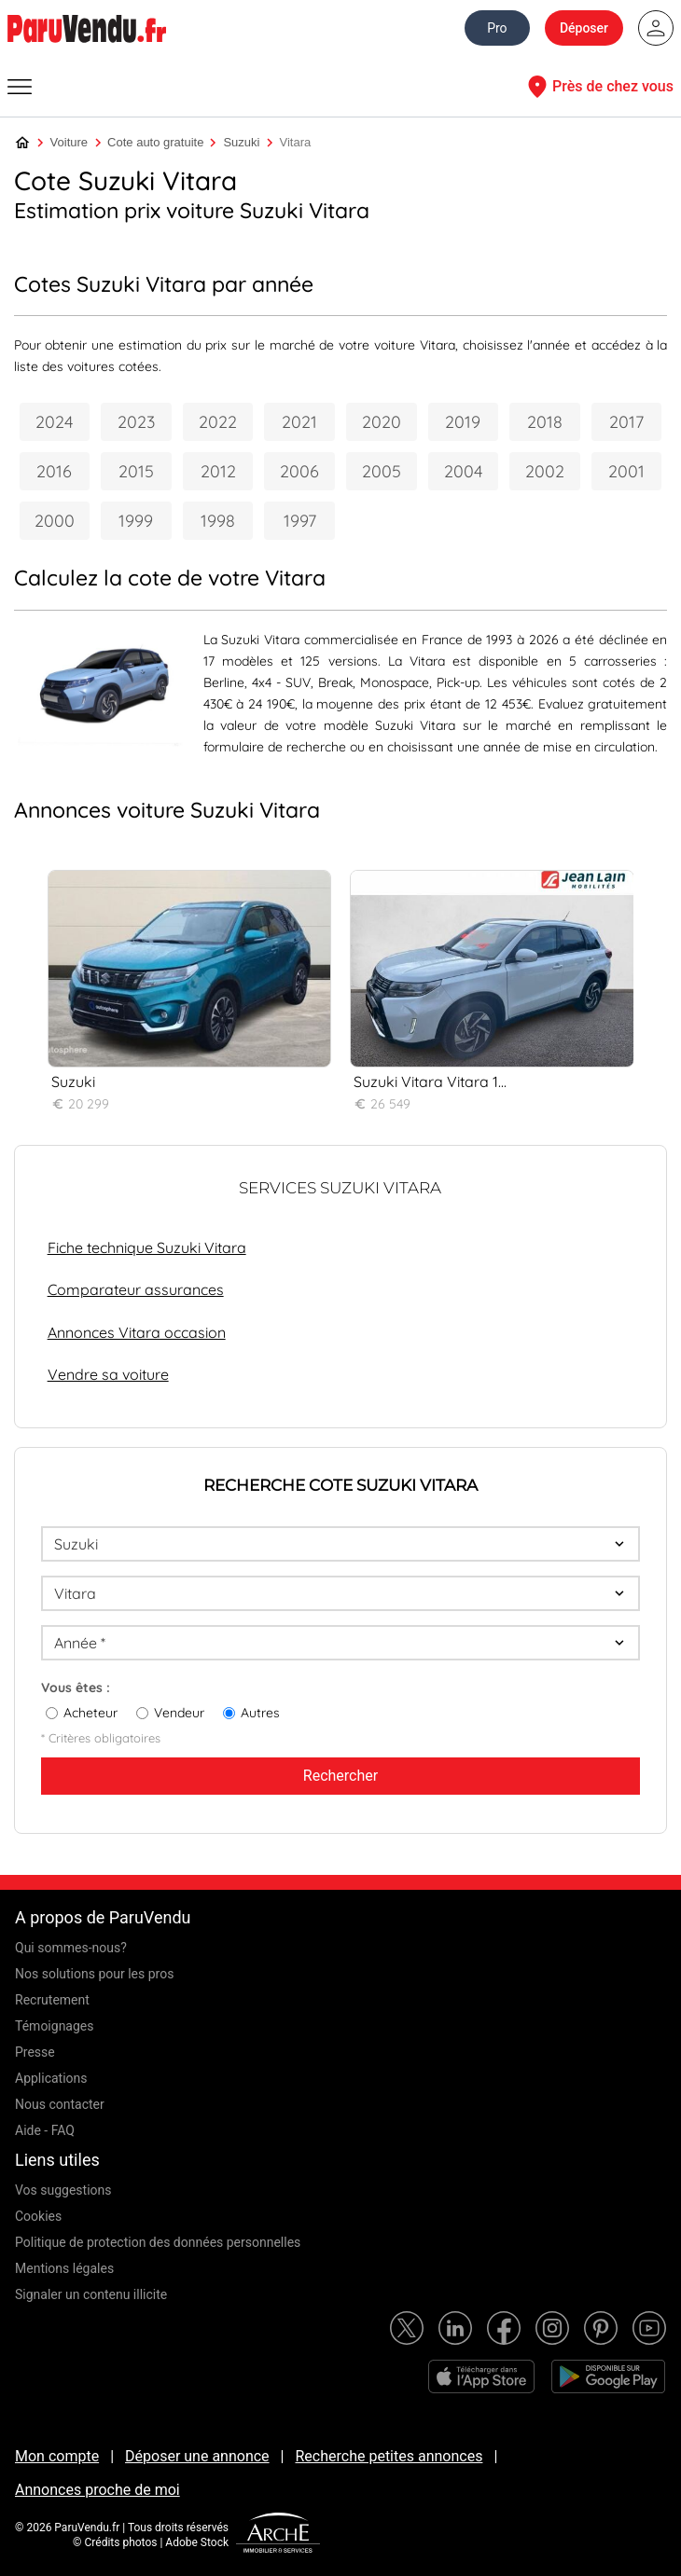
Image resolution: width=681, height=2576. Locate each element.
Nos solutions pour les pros (94, 1973)
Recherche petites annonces (388, 2456)
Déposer (584, 28)
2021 (299, 422)
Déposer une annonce (197, 2456)
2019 (462, 422)
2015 (136, 471)
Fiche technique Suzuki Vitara (147, 1247)
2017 (626, 422)
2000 (55, 520)
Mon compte (57, 2456)
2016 (54, 471)
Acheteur (90, 1712)
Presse (35, 2052)
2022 (218, 422)
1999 (135, 520)
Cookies (38, 2216)
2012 (218, 471)
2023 (136, 422)
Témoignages (54, 2025)
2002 (544, 471)
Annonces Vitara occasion (137, 1332)
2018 (545, 422)
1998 (218, 520)
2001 (626, 471)
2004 (463, 471)
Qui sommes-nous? (71, 1947)
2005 (381, 471)
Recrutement (52, 1999)
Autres (260, 1712)
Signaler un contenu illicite (91, 2294)
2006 (299, 471)
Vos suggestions (63, 2190)
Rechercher (340, 1775)
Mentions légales (64, 2268)
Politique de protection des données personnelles (157, 2242)
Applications (51, 2078)
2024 (54, 422)
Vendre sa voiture (108, 1374)
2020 (381, 422)
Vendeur (179, 1712)
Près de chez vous (598, 87)
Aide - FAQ (45, 2130)
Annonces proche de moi (97, 2490)
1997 (300, 520)
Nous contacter (59, 2104)
